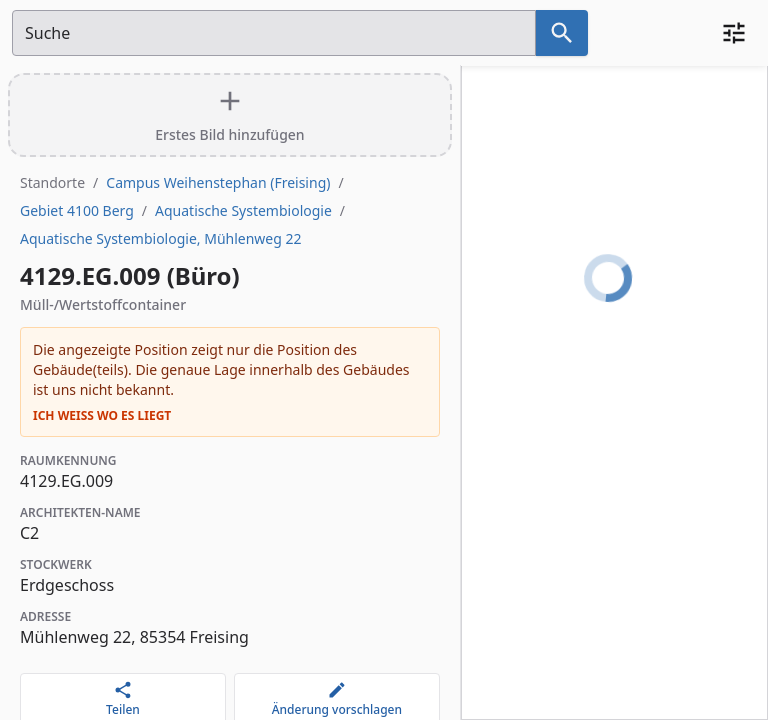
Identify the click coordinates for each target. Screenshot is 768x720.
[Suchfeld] (274, 33)
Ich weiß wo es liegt (102, 416)
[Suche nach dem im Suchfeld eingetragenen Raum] (562, 33)
